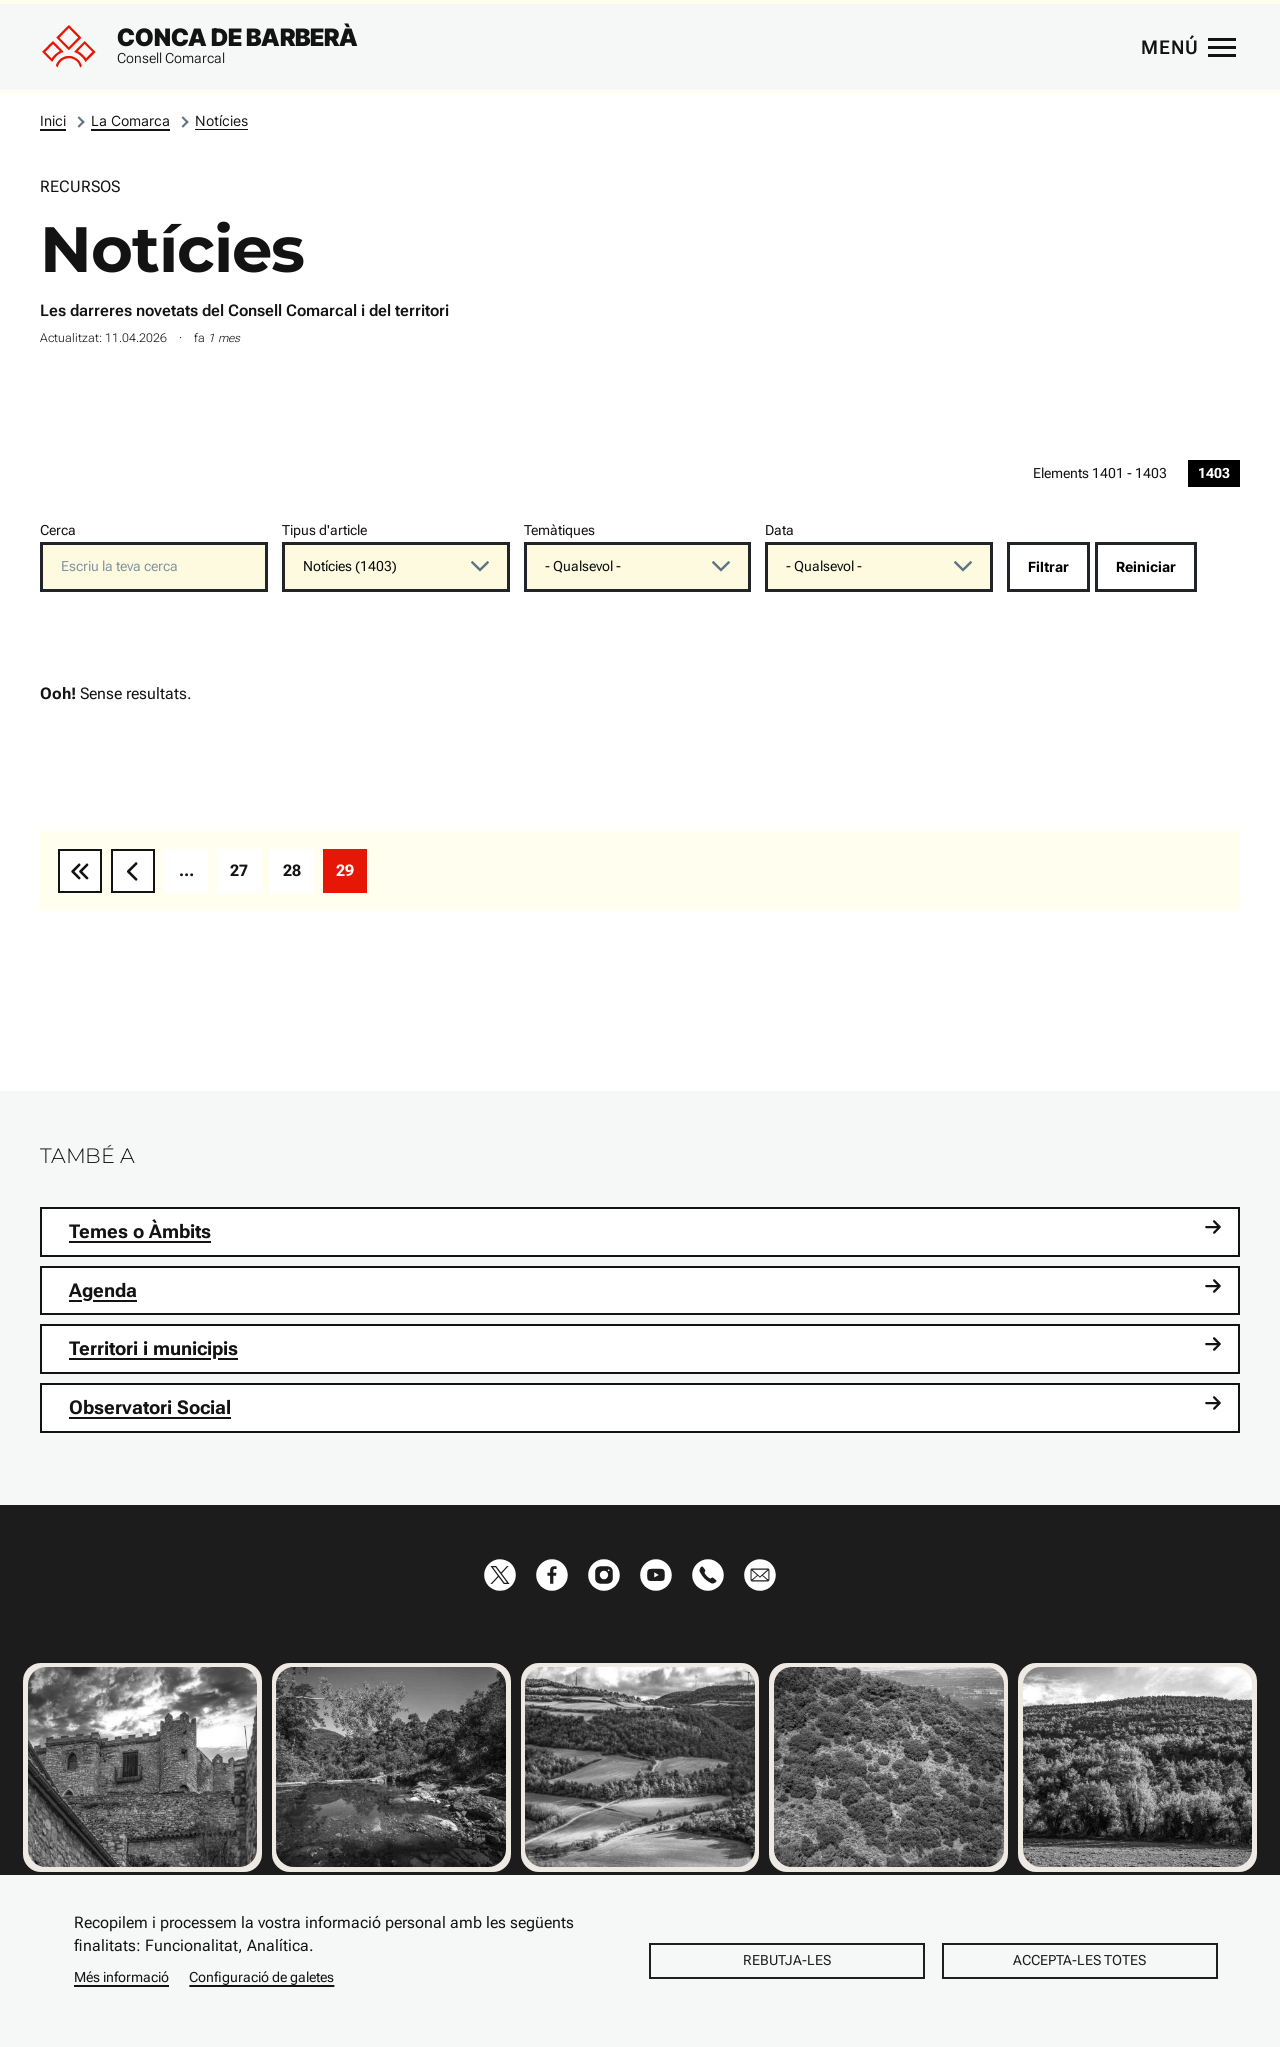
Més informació (121, 1977)
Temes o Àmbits (645, 1230)
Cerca (58, 530)
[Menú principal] (1188, 47)
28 (298, 876)
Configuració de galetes (261, 1977)
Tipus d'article (324, 530)
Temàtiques (559, 530)
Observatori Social (645, 1406)
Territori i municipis (645, 1347)
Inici (53, 120)
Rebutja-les (787, 1960)
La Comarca (130, 120)
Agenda (645, 1289)
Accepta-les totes (1079, 1960)
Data (779, 530)
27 (245, 876)
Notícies (221, 120)
